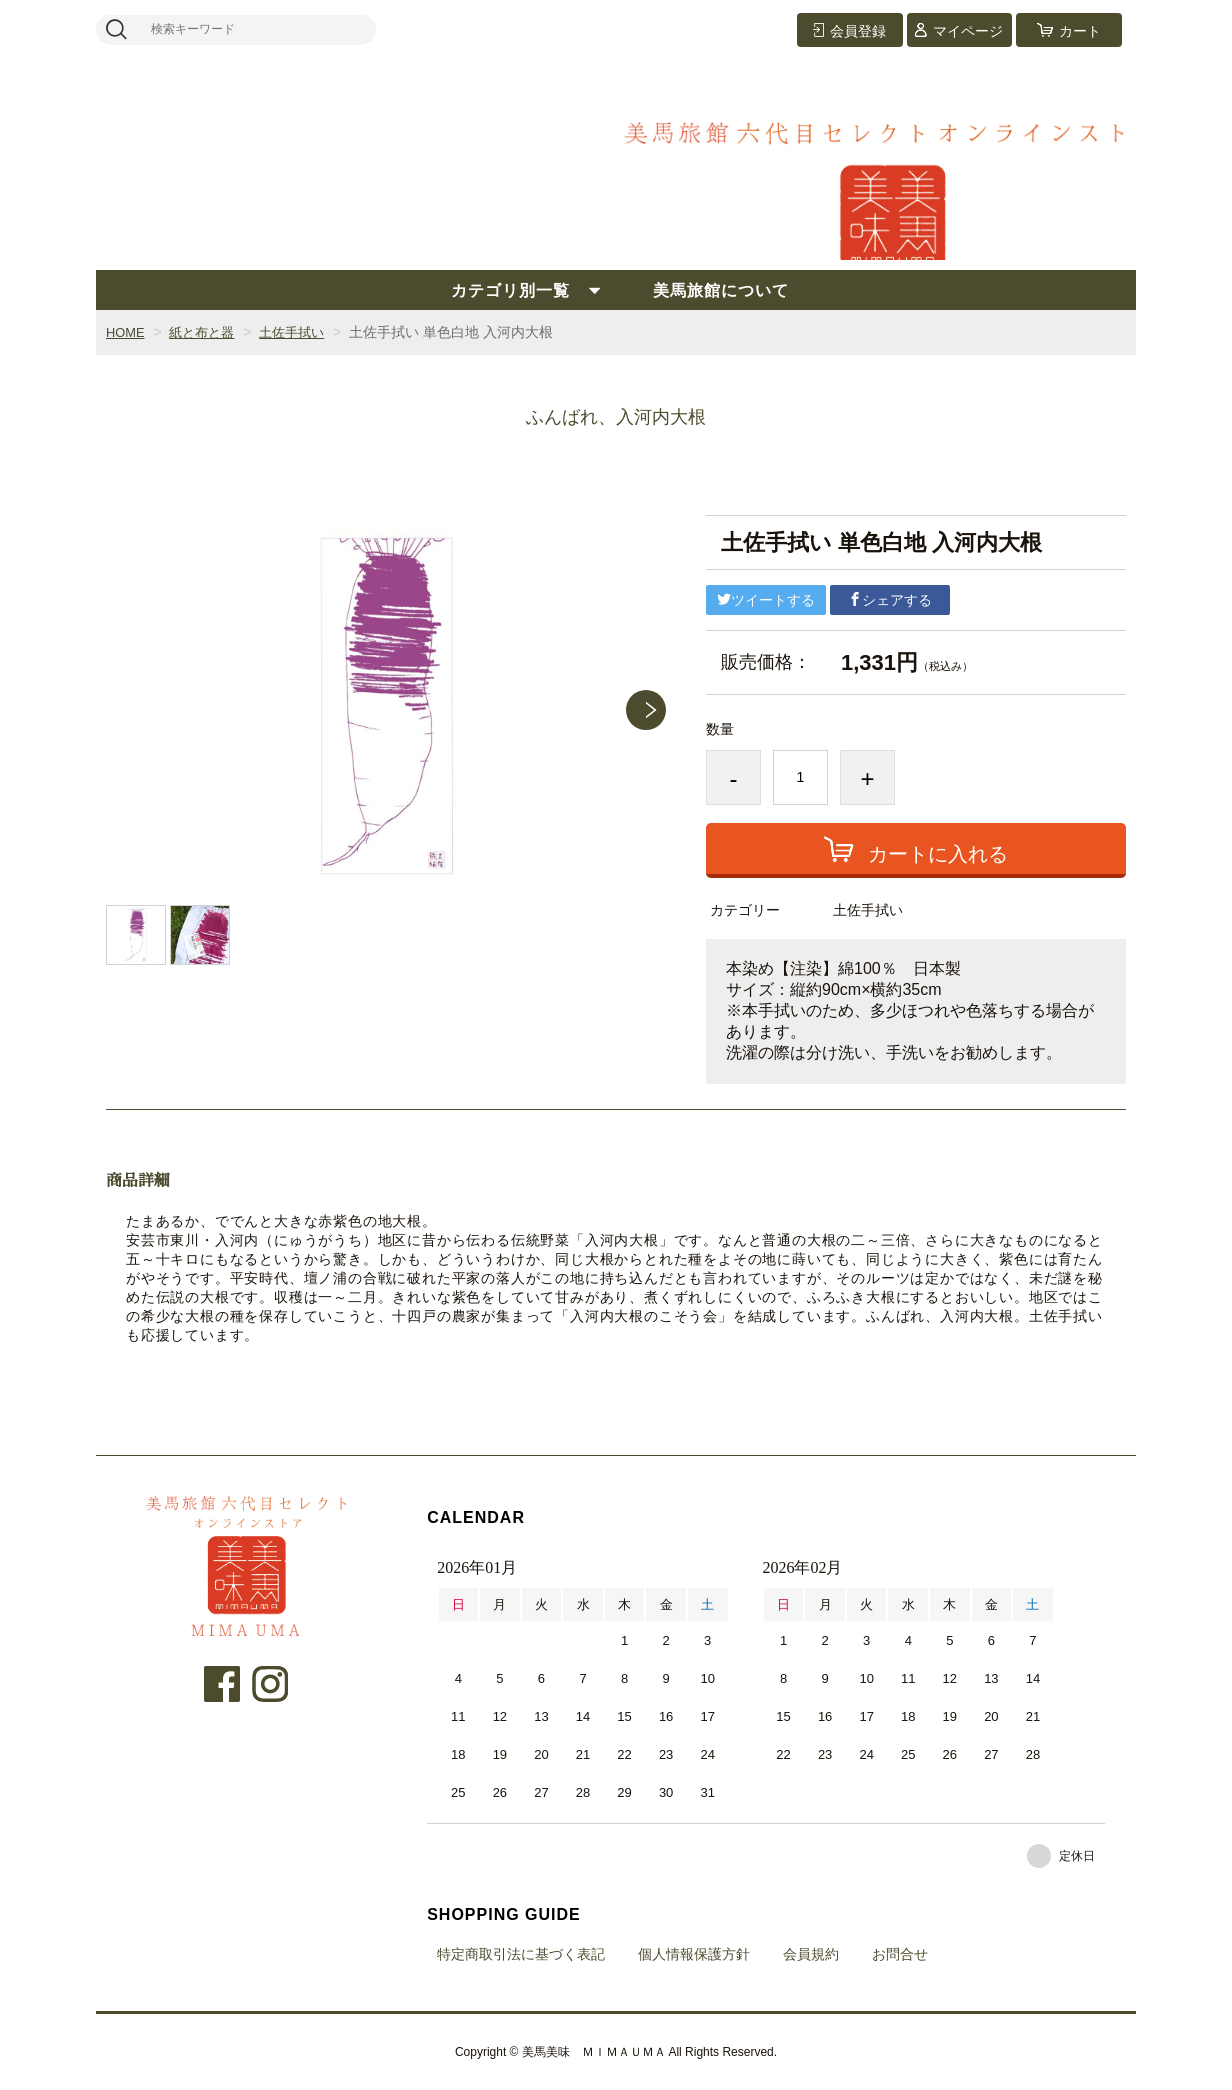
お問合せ (900, 1954)
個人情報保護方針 (694, 1954)
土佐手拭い (303, 332)
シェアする (890, 600)
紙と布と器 (208, 332)
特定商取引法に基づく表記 (521, 1954)
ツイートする (766, 600)
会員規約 (811, 1954)
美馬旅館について (721, 290)
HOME (127, 332)
